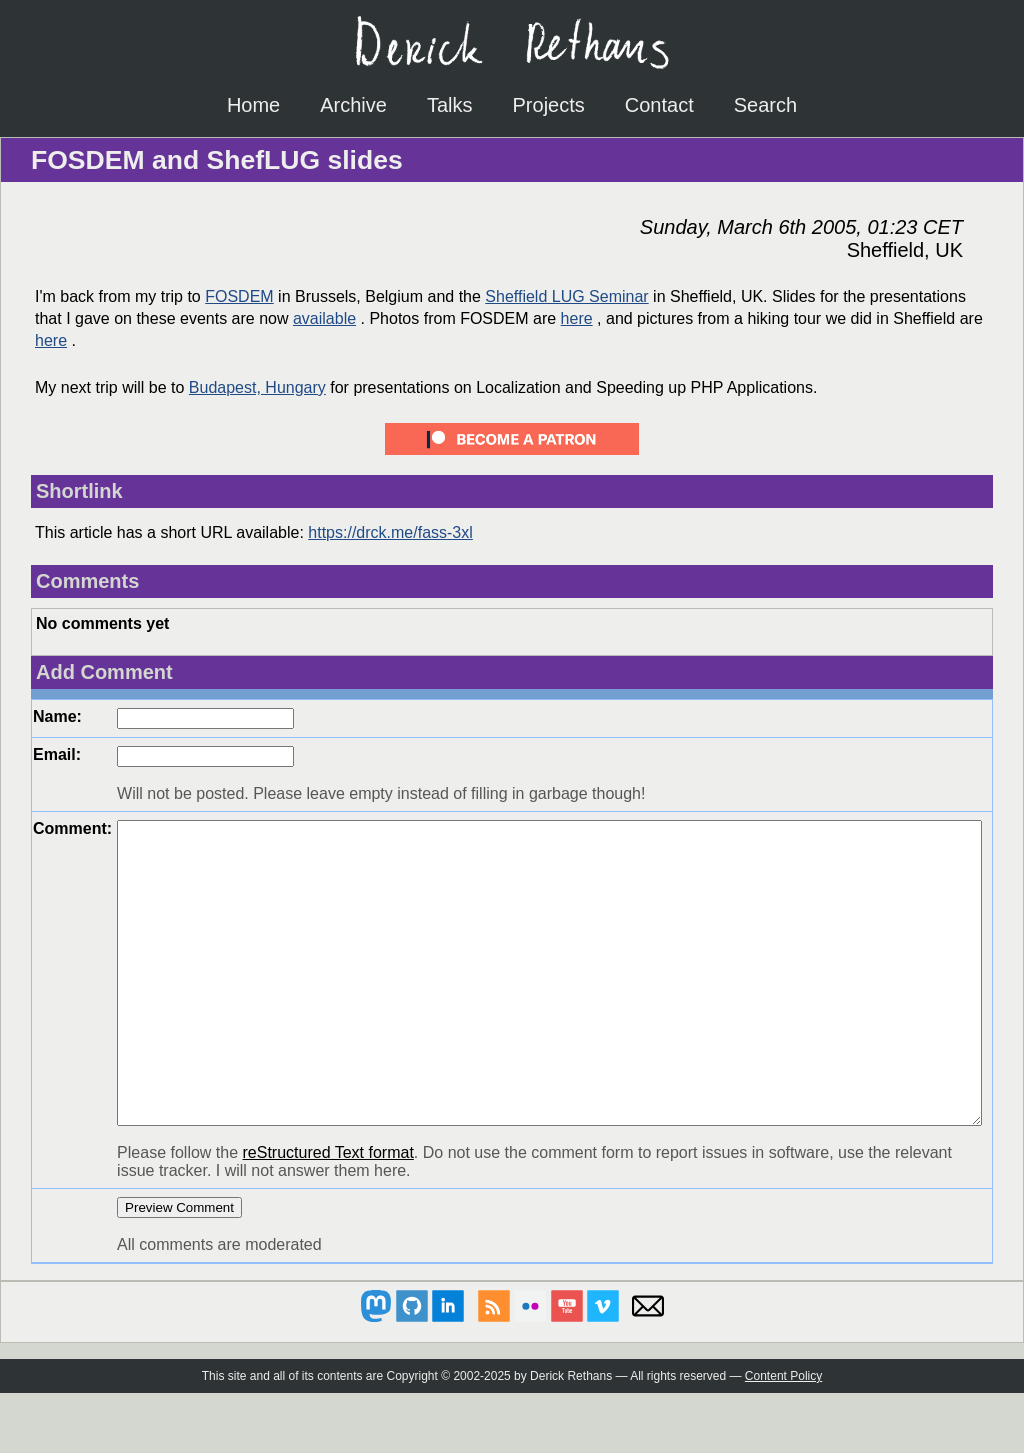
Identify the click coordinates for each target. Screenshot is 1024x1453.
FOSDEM (239, 296)
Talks (450, 105)
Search (765, 105)
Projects (549, 105)
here (577, 318)
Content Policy (783, 1436)
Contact (659, 105)
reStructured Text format (328, 1212)
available (324, 318)
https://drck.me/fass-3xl (390, 532)
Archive (353, 105)
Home (253, 105)
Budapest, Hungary (257, 387)
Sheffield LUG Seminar (566, 296)
